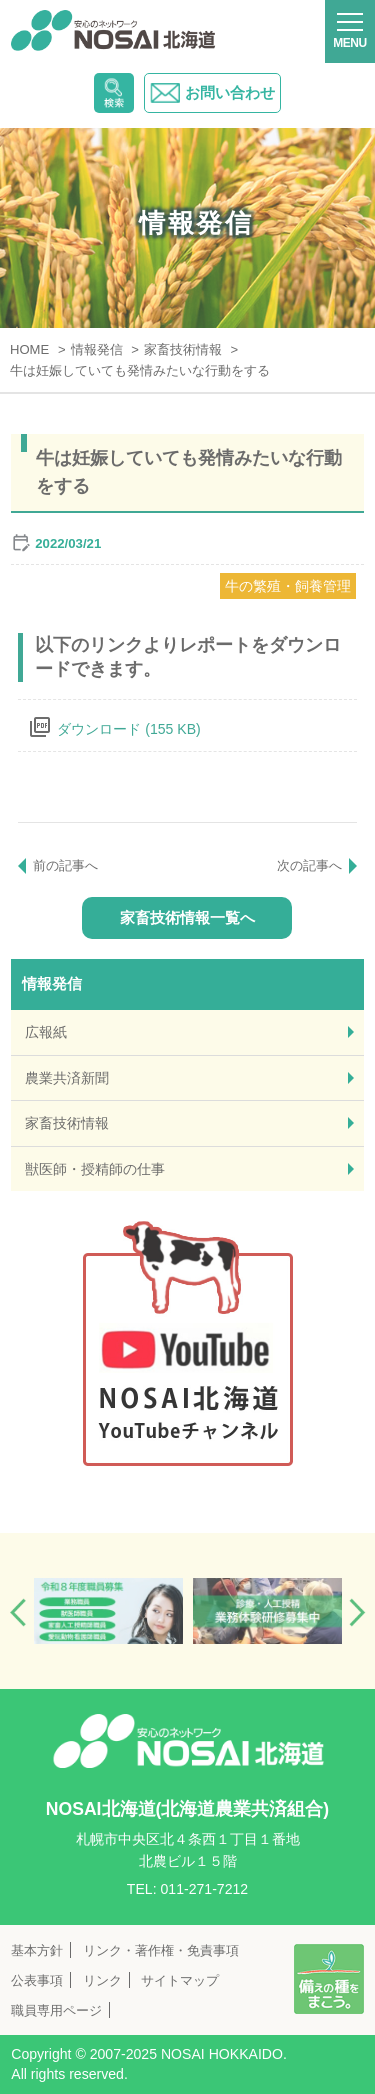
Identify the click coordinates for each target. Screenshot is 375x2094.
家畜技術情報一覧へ (187, 917)
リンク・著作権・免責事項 (161, 1950)
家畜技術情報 (67, 1123)
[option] (108, 1611)
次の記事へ (309, 865)
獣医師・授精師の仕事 (95, 1169)
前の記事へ (65, 865)
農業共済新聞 (67, 1078)
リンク (102, 1980)
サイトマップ (180, 1980)
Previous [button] (18, 1612)
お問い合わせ (212, 93)
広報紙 (46, 1032)
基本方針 (37, 1950)
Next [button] (357, 1612)
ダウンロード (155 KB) (128, 729)
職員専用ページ (56, 2010)
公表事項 (37, 1980)
